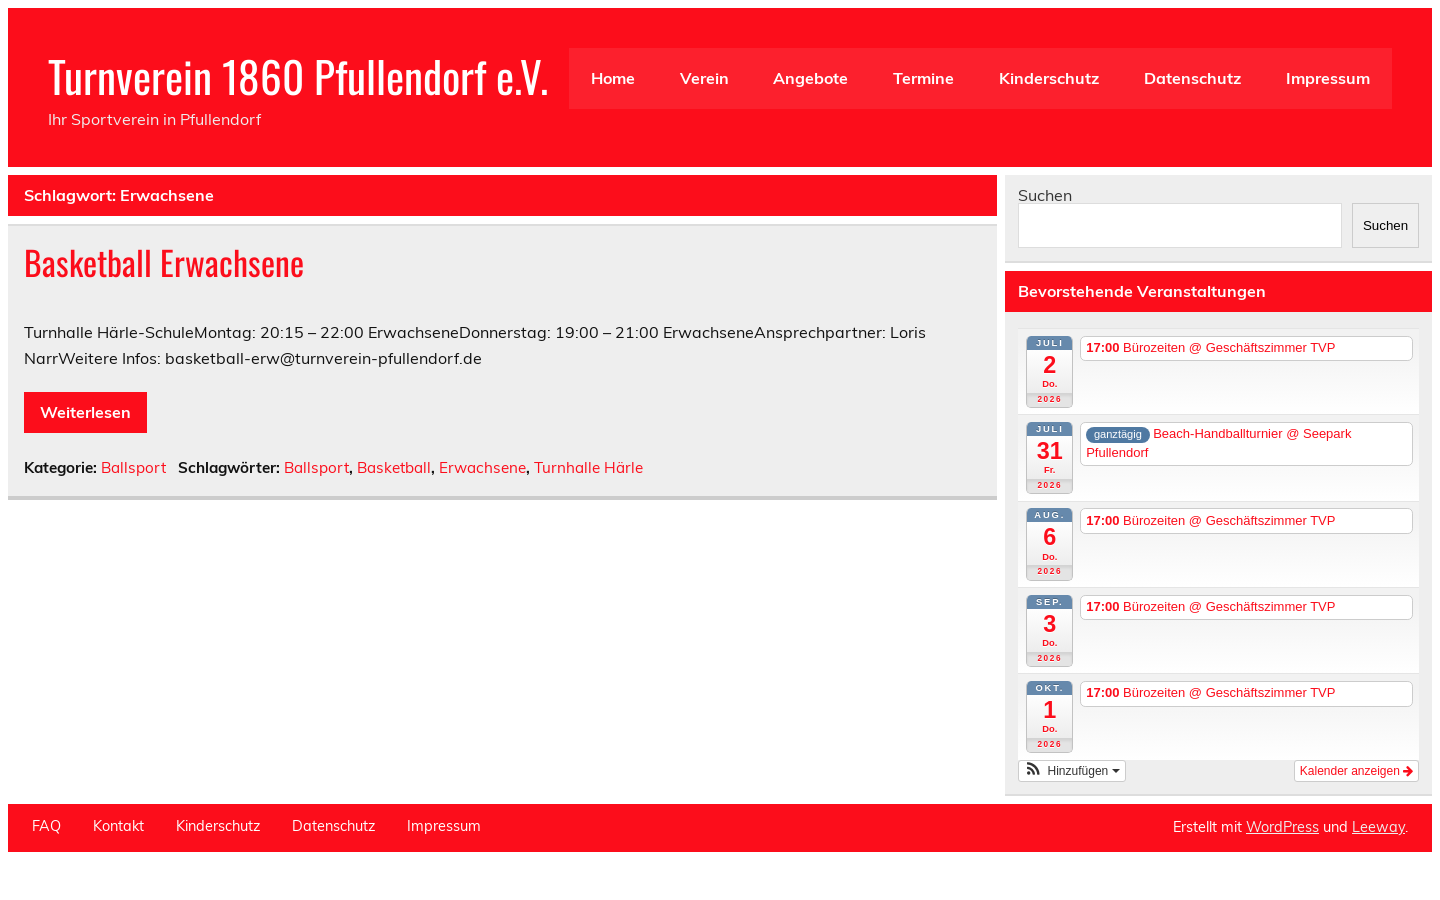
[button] (1072, 771)
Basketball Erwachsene (164, 262)
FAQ (46, 826)
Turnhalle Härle (588, 467)
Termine (923, 78)
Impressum (1328, 78)
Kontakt (118, 826)
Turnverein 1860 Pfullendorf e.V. (298, 75)
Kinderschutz (1049, 78)
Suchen (1045, 195)
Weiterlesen (85, 412)
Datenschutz (1192, 78)
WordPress (1282, 827)
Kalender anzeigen (1356, 771)
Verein (704, 78)
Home (613, 78)
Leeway (1378, 827)
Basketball (394, 467)
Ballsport (133, 467)
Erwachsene (482, 467)
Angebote (810, 78)
